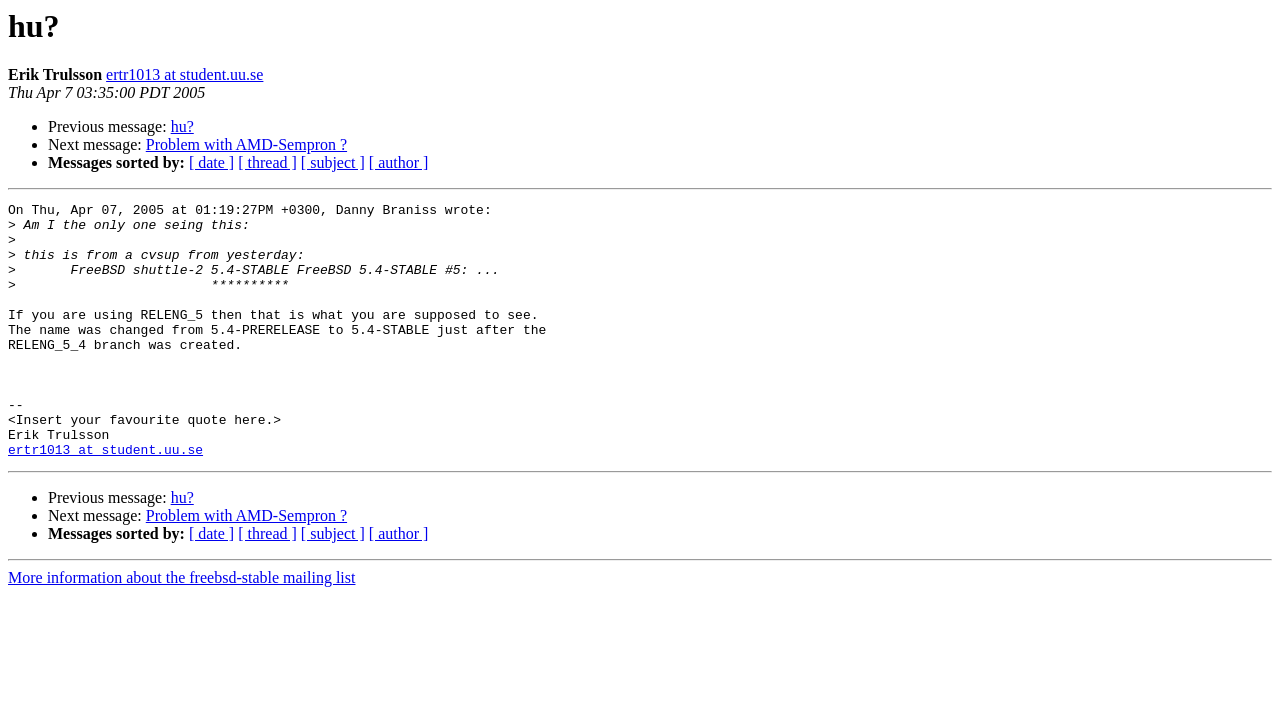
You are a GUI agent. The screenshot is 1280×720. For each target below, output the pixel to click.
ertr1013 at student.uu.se (184, 74)
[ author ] (399, 162)
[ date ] (211, 162)
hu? (182, 126)
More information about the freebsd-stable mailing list (181, 628)
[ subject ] (333, 162)
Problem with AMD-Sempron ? (246, 144)
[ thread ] (267, 162)
